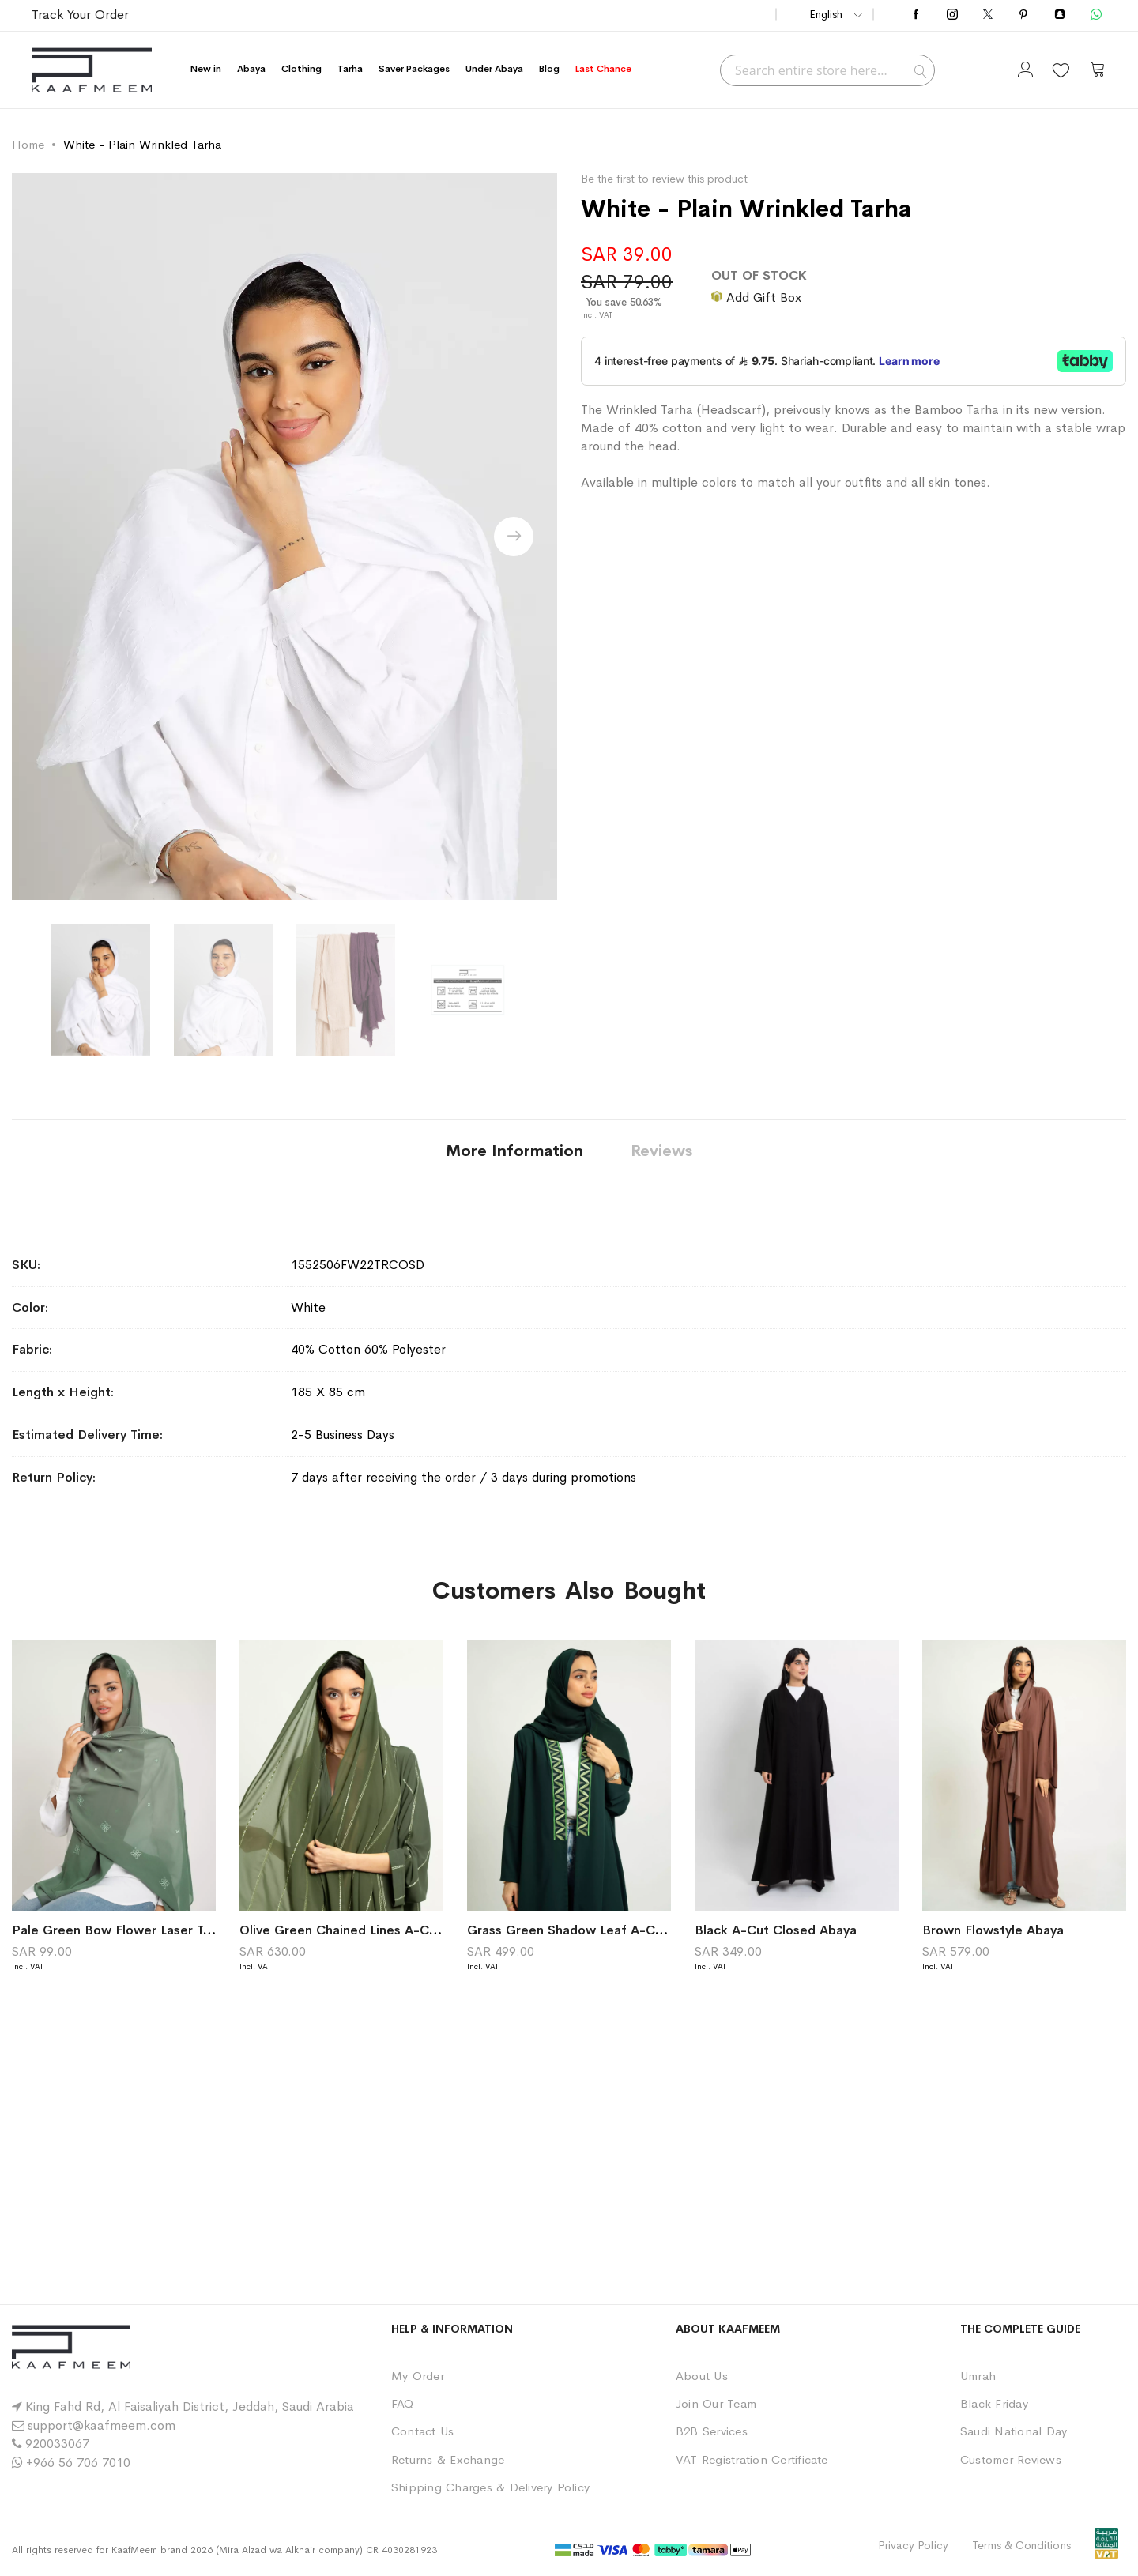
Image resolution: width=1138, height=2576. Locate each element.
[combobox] (827, 70)
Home (28, 144)
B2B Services (712, 2431)
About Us (702, 2375)
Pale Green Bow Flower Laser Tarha (120, 1930)
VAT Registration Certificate (752, 2459)
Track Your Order (80, 14)
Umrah (978, 2375)
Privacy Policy (913, 2545)
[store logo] (92, 70)
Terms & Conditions (1021, 2545)
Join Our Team (716, 2403)
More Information (514, 1151)
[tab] (514, 1150)
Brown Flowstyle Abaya (993, 1930)
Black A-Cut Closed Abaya (776, 1930)
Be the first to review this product (664, 178)
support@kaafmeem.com (101, 2425)
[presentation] (513, 536)
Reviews (661, 1151)
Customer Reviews (1010, 2459)
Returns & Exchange (447, 2459)
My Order (417, 2375)
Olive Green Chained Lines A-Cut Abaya (361, 1930)
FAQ (402, 2403)
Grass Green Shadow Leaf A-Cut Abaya (588, 1930)
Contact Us (422, 2431)
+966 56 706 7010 (78, 2462)
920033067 (57, 2443)
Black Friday (994, 2403)
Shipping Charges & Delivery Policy (490, 2487)
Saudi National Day (1013, 2431)
